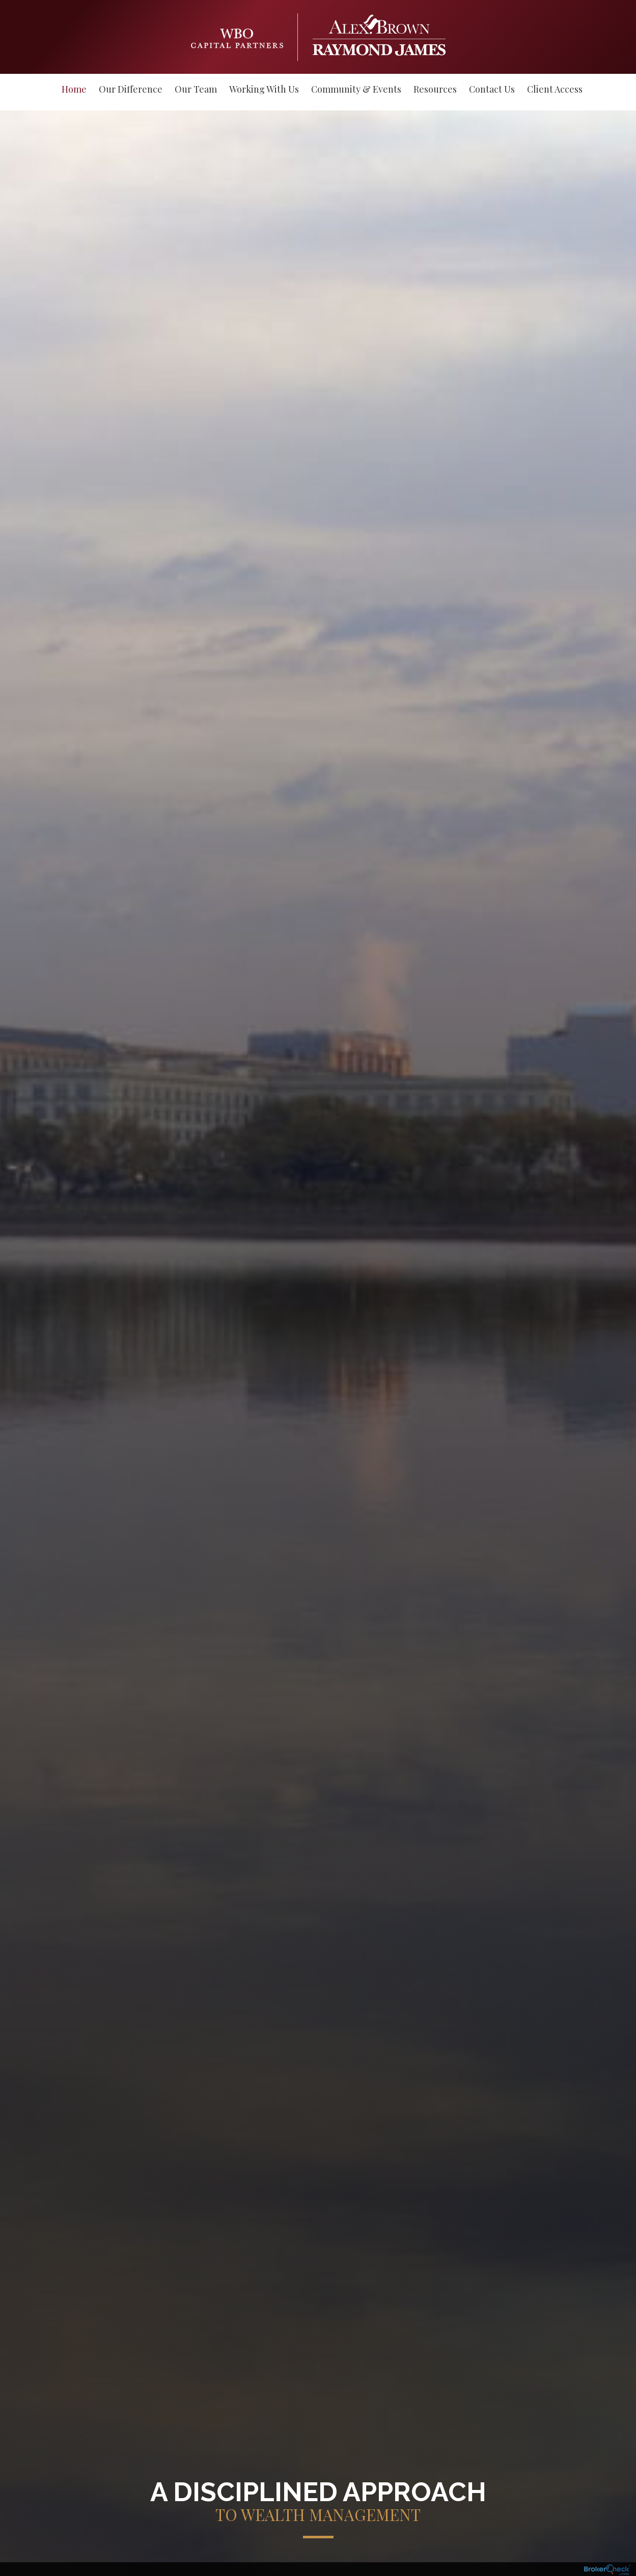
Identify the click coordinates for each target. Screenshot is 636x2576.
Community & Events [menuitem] (356, 89)
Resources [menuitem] (435, 89)
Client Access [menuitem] (555, 89)
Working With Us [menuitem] (264, 89)
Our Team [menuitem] (196, 89)
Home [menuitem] (74, 89)
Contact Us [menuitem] (492, 89)
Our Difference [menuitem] (130, 89)
